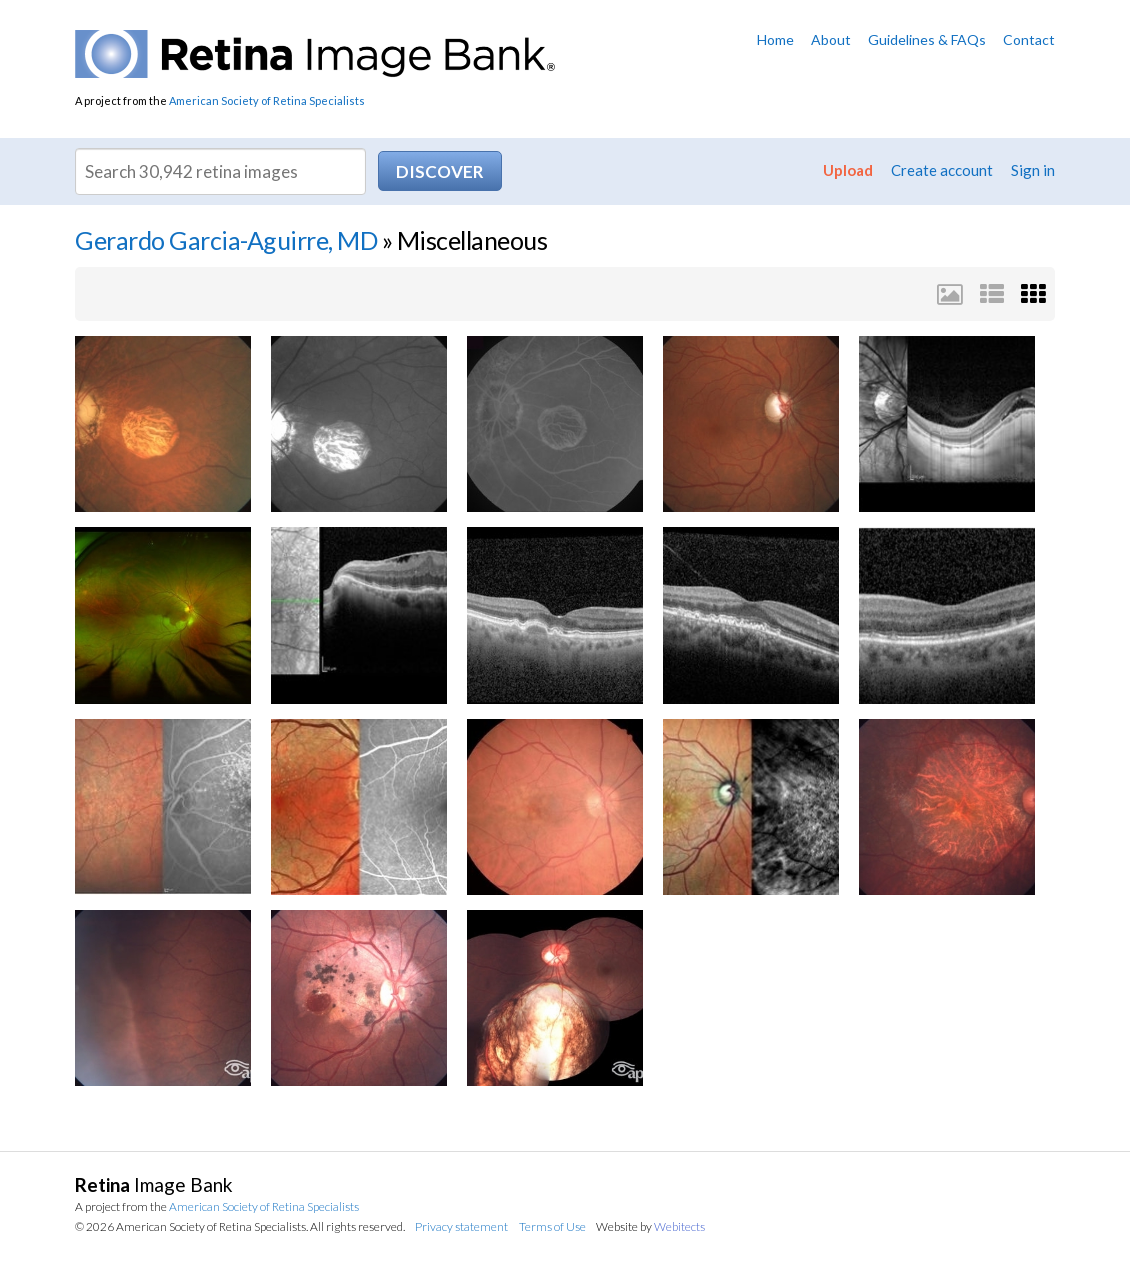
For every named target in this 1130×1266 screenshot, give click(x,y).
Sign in (1033, 170)
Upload (848, 170)
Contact (1029, 39)
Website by (650, 1226)
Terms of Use (552, 1226)
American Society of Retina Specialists (267, 100)
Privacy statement (461, 1226)
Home (775, 39)
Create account (942, 170)
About (831, 39)
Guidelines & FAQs (927, 39)
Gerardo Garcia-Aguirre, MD (226, 240)
